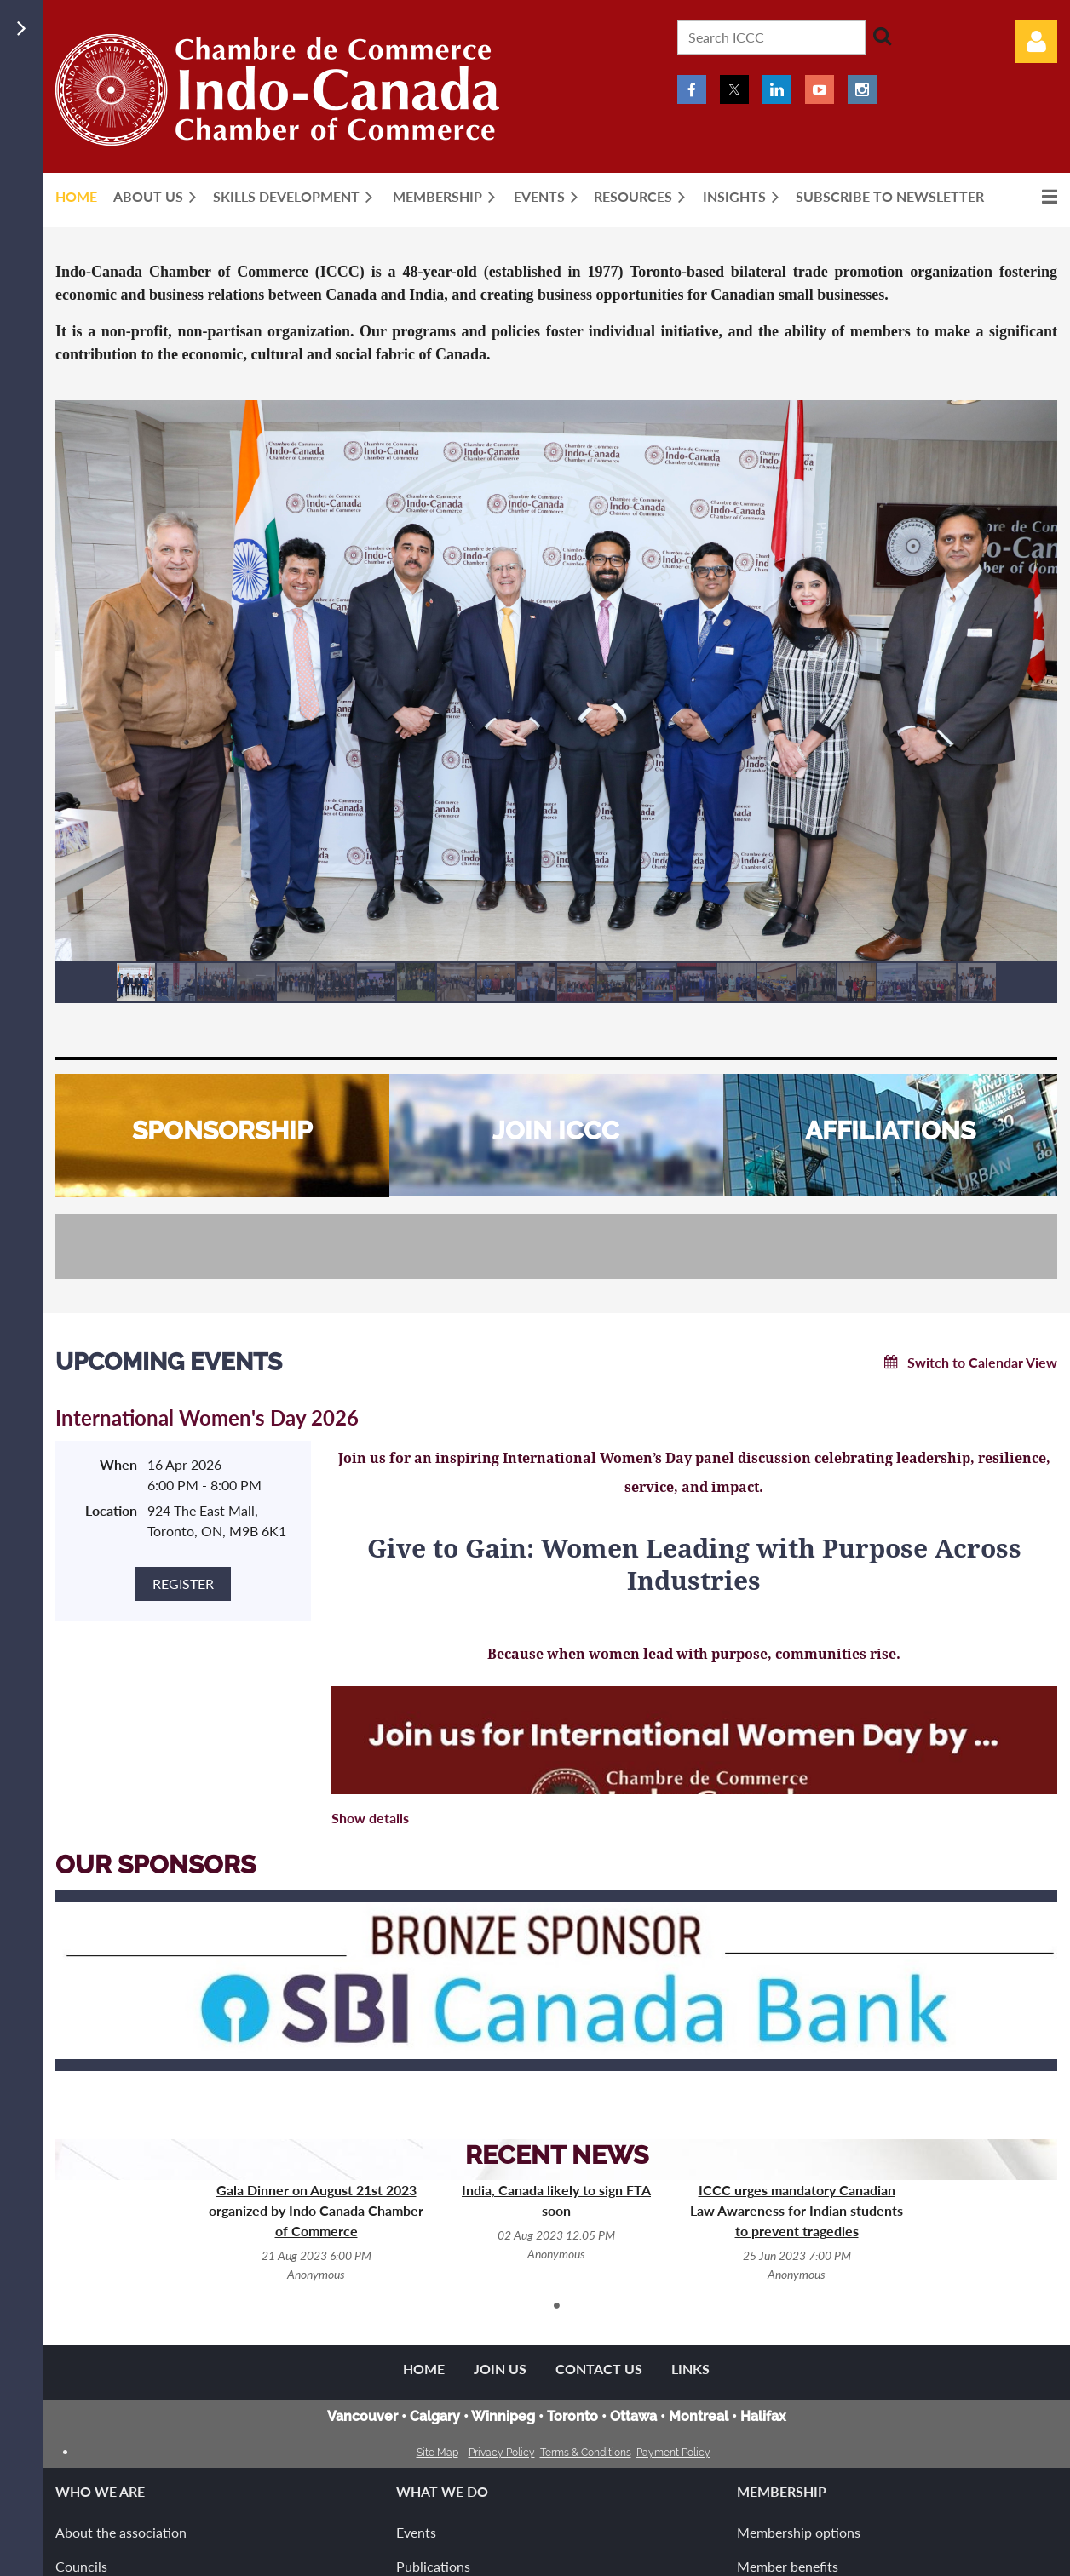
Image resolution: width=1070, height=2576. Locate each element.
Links (690, 2369)
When (118, 1464)
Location (111, 1510)
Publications (433, 2566)
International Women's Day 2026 (207, 1417)
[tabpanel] (316, 2232)
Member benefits (787, 2566)
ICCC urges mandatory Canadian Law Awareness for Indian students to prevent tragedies (796, 2210)
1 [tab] (556, 2305)
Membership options (798, 2532)
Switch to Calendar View (982, 1362)
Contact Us (598, 2369)
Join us (500, 2369)
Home (424, 2369)
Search (881, 35)
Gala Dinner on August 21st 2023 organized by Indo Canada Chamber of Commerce (316, 2210)
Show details (370, 1818)
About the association (121, 2532)
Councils (81, 2566)
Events (416, 2532)
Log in (1036, 41)
